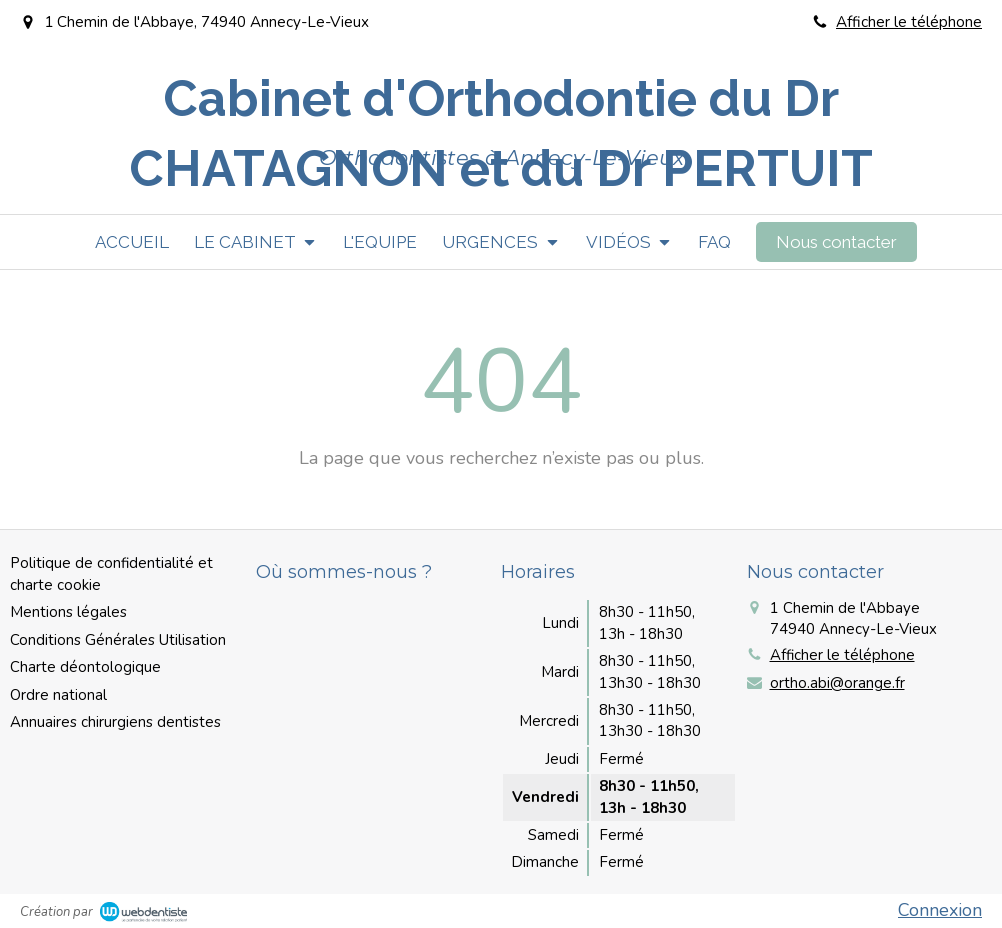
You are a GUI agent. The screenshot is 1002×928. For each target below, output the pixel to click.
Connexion (940, 910)
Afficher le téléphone (909, 22)
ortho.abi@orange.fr (837, 683)
